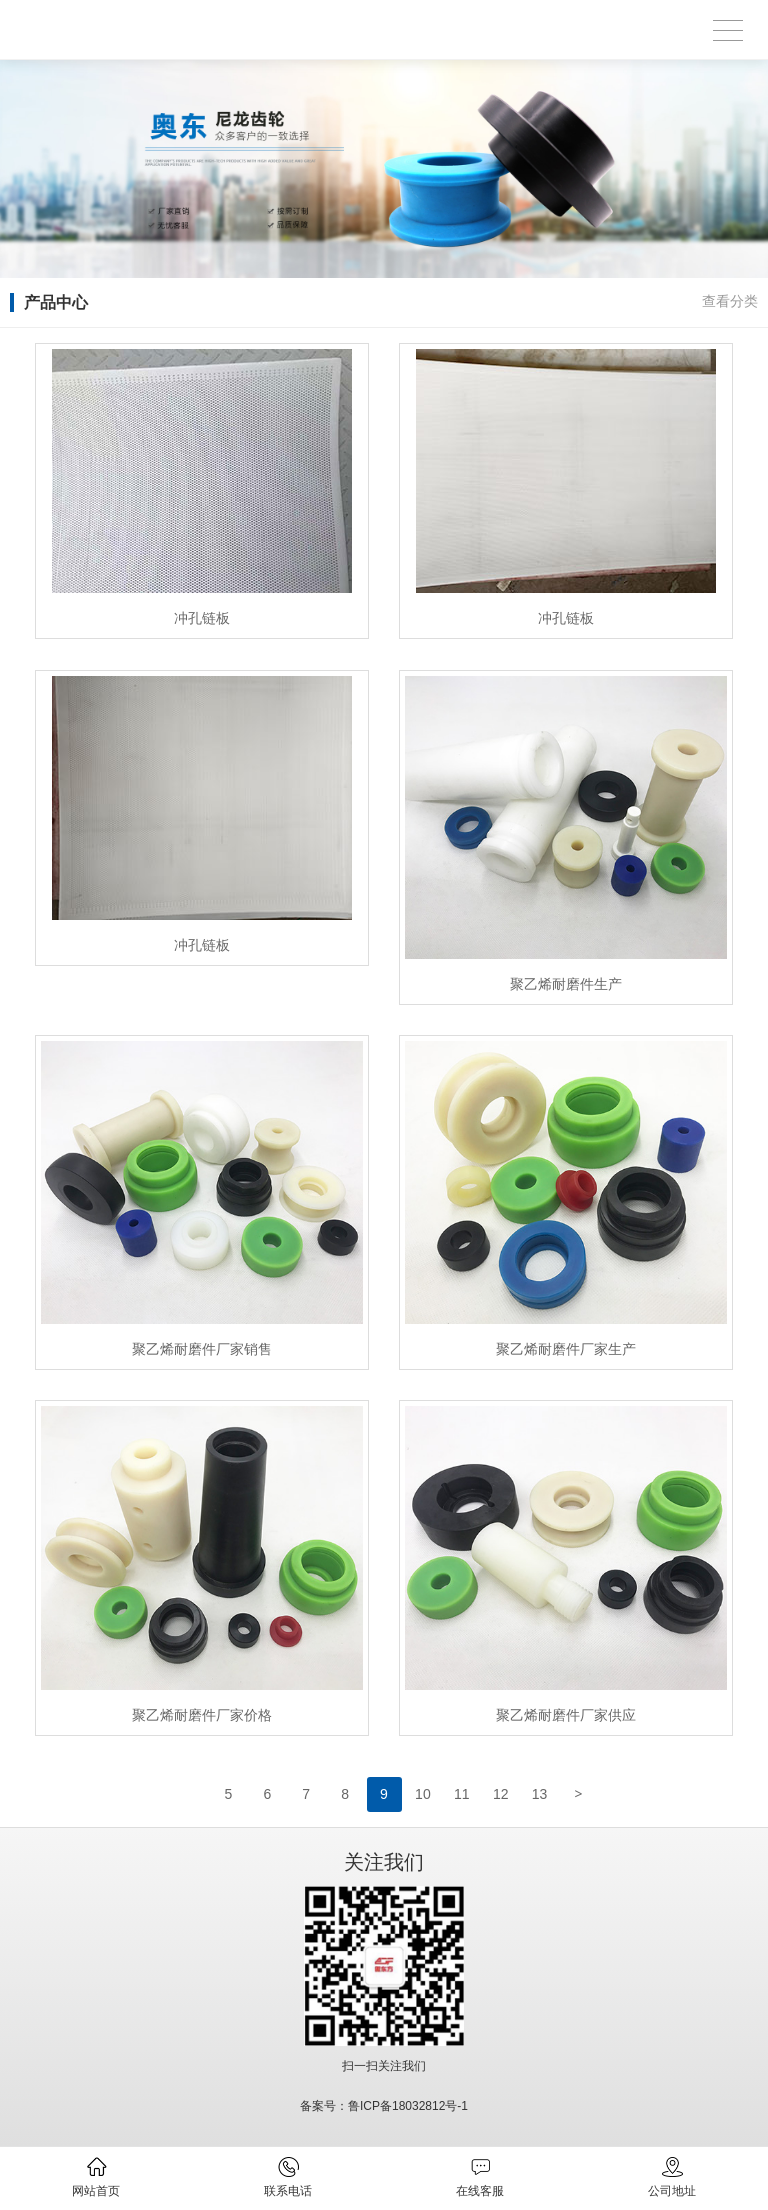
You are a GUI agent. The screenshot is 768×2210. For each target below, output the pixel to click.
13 (540, 1794)
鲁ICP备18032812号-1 (408, 2106)
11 (462, 1794)
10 (423, 1794)
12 (501, 1794)
